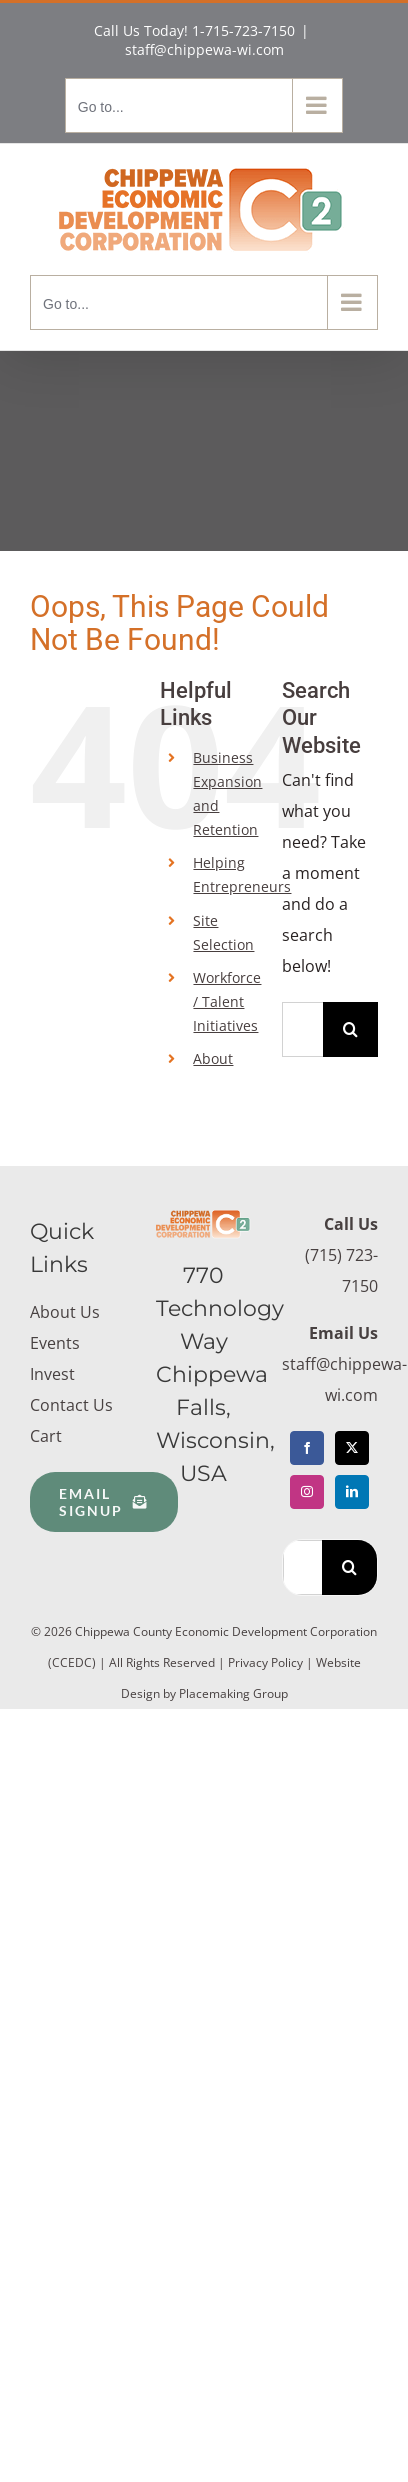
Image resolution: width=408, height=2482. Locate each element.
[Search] (350, 1029)
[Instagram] (307, 1492)
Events (55, 1343)
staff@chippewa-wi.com (204, 49)
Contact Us (71, 1405)
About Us (65, 1312)
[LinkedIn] (352, 1492)
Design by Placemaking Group (204, 1693)
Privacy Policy (265, 1662)
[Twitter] (352, 1448)
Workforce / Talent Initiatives (227, 1001)
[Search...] (302, 1029)
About (213, 1058)
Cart (46, 1436)
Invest (52, 1374)
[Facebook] (307, 1448)
